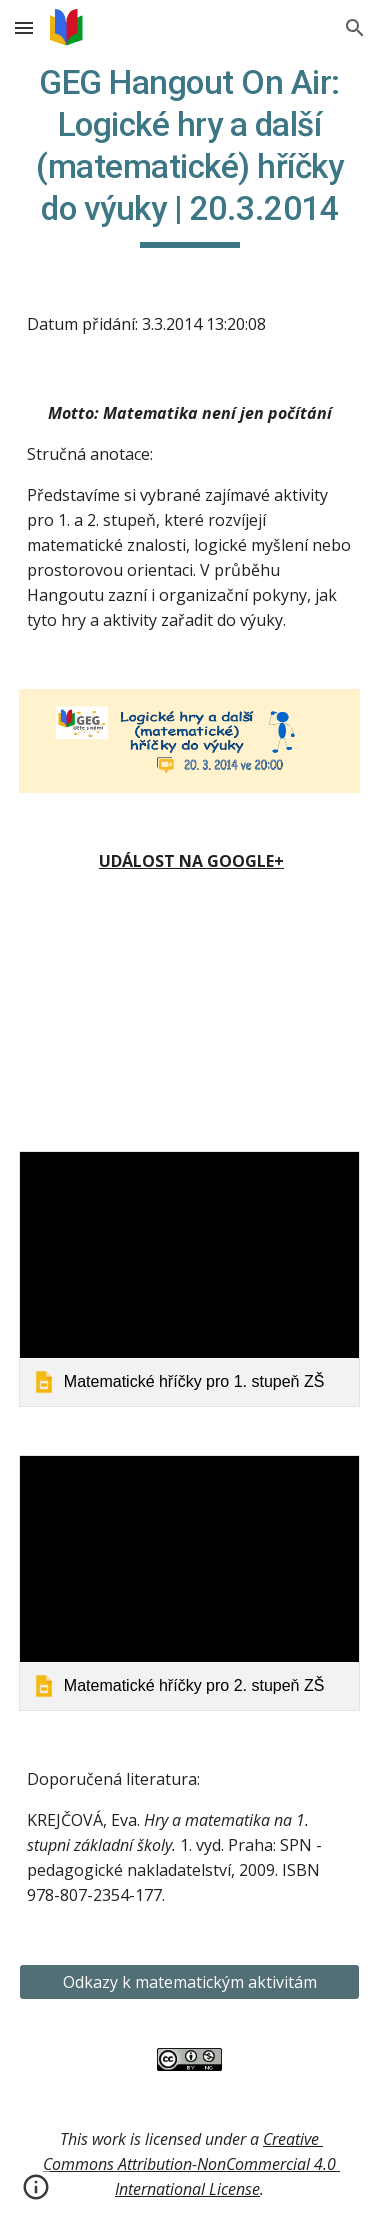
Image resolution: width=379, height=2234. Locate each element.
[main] (189, 155)
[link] (189, 1279)
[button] (24, 27)
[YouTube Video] (189, 1016)
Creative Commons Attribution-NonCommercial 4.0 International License (191, 2164)
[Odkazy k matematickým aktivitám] (189, 1982)
